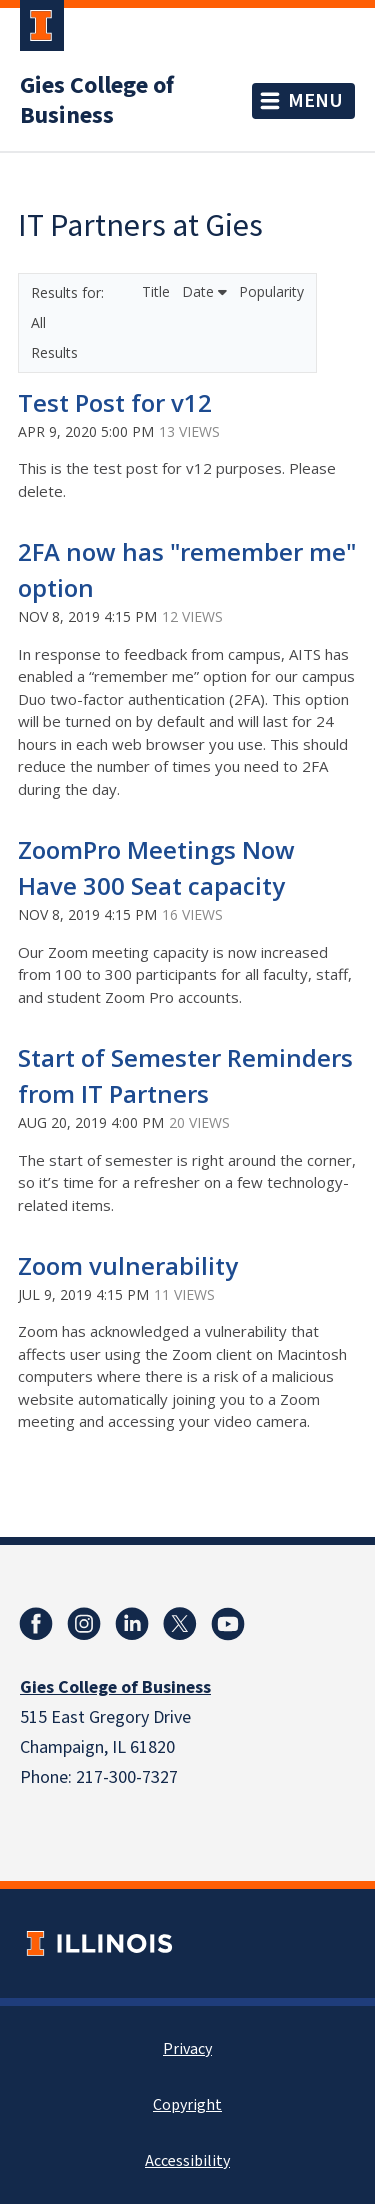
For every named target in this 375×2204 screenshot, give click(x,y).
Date (204, 291)
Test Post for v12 (115, 402)
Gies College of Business (97, 101)
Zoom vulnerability (128, 1265)
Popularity (271, 291)
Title (158, 291)
